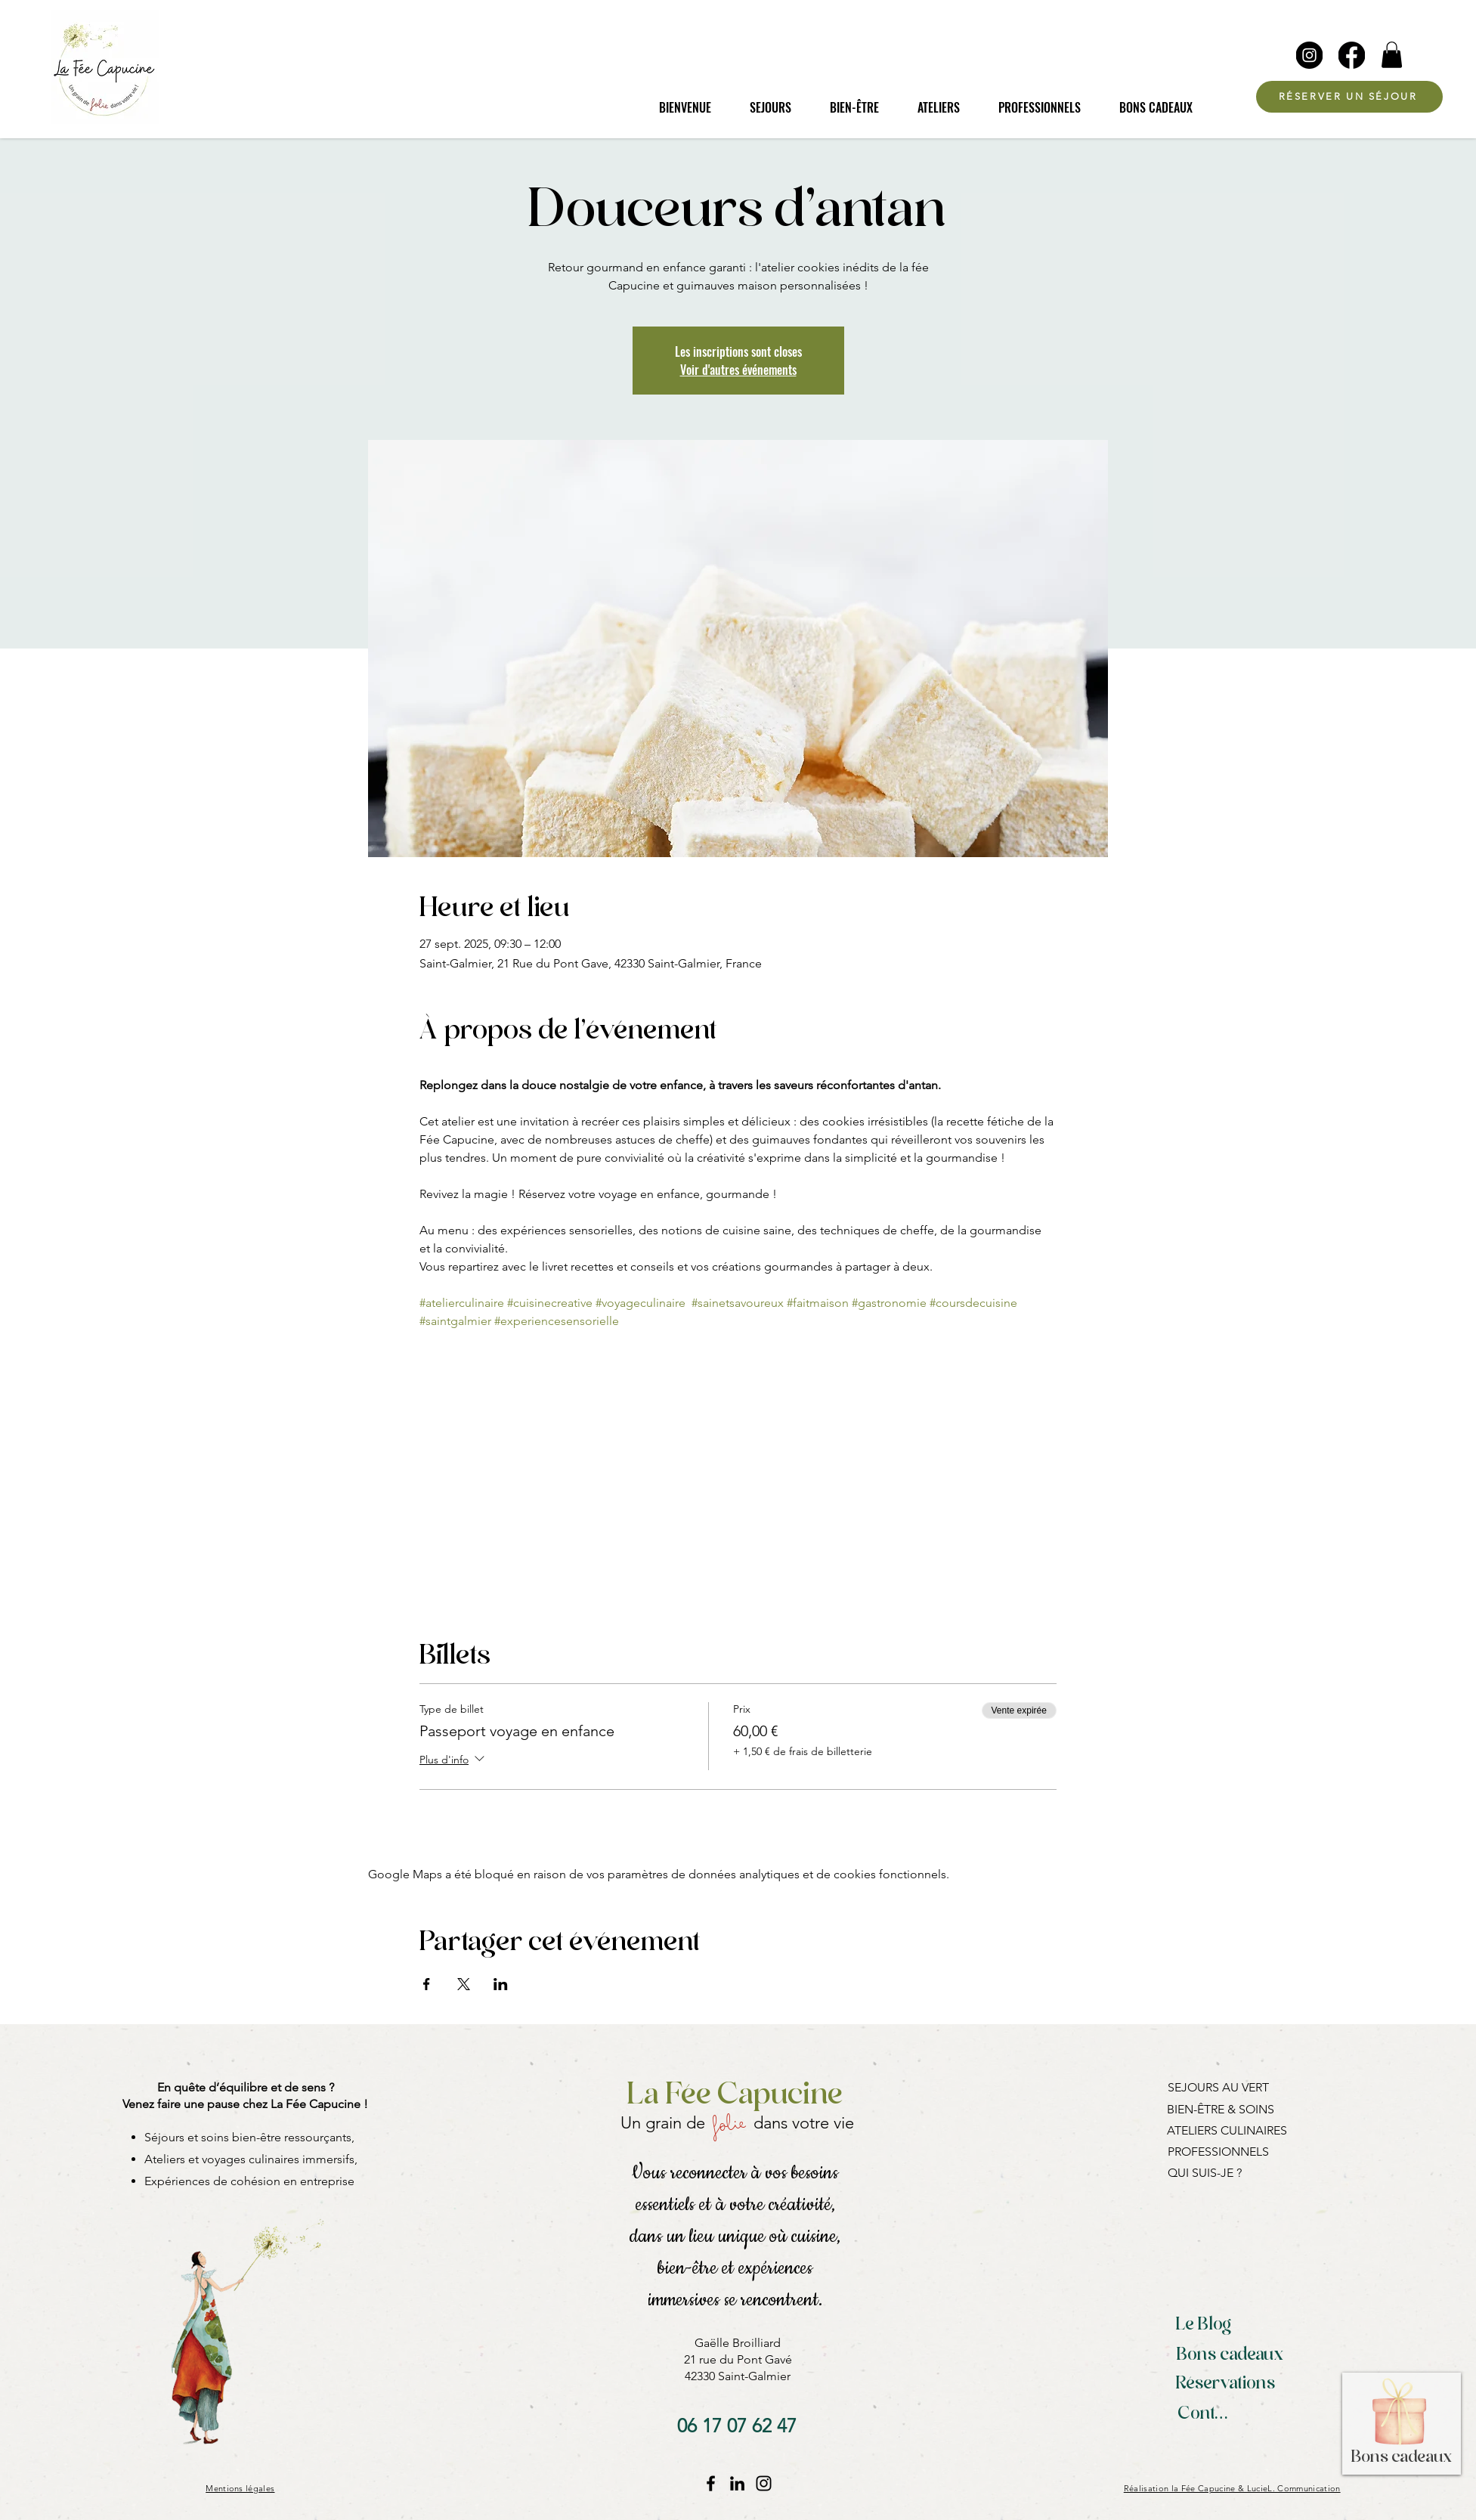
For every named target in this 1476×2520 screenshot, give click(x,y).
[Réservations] (1225, 2385)
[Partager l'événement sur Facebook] (426, 1984)
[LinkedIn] (737, 2483)
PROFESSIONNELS (1218, 2151)
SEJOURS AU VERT (1218, 2087)
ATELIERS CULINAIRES (1227, 2130)
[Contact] (1207, 2415)
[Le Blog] (1204, 2326)
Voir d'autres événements (738, 370)
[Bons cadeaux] (1230, 2356)
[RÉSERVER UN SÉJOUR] (1349, 97)
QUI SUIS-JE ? (1205, 2173)
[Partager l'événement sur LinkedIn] (501, 1984)
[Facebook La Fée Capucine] (711, 2483)
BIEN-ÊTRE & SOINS (1220, 2109)
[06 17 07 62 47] (737, 2425)
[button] (1392, 55)
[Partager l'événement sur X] (463, 1984)
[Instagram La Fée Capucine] (763, 2483)
